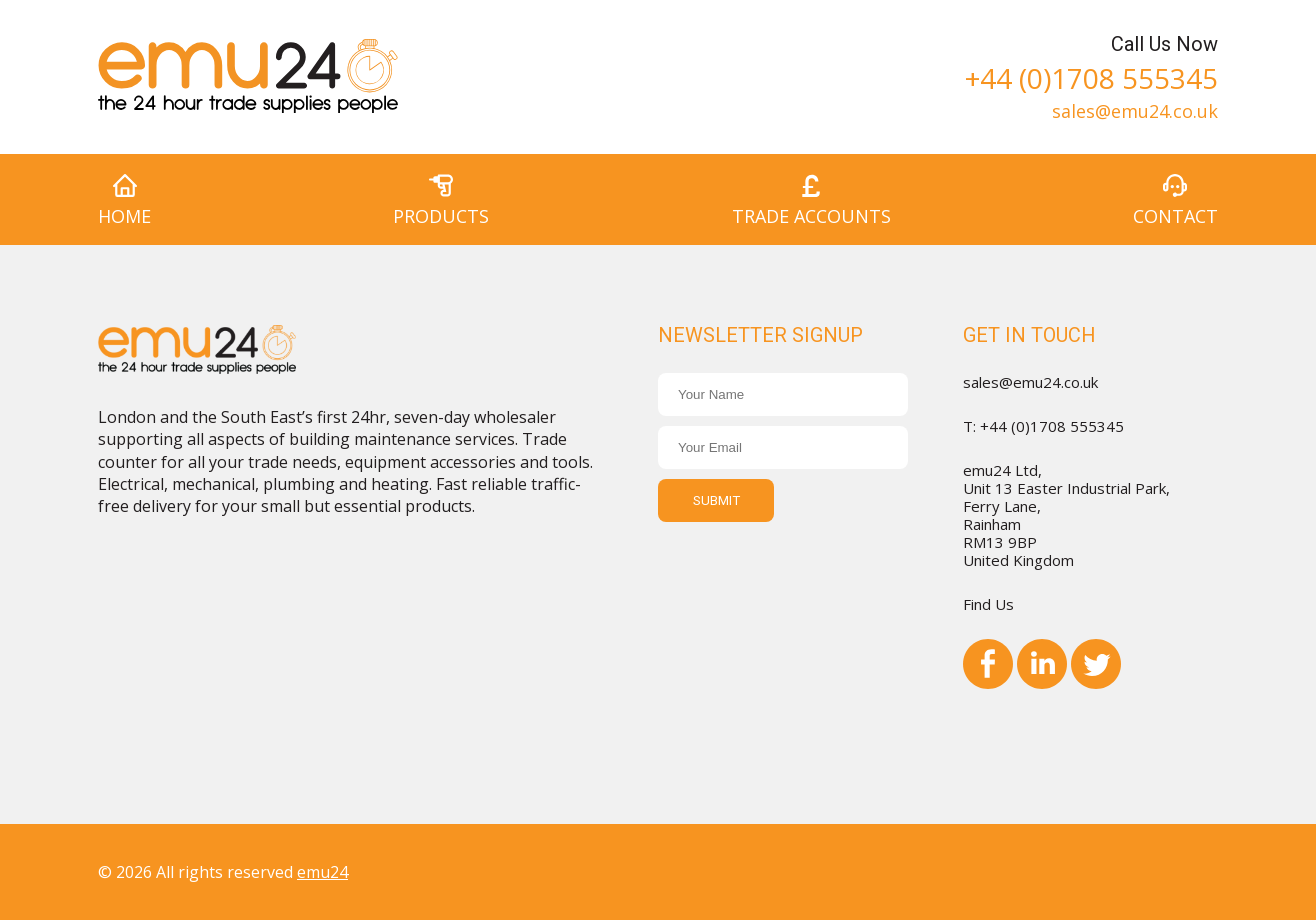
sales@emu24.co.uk (1135, 109)
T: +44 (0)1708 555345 (1043, 426)
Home (124, 216)
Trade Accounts (811, 216)
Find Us (988, 604)
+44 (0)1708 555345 (1091, 75)
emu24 (322, 872)
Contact (1175, 216)
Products (441, 216)
